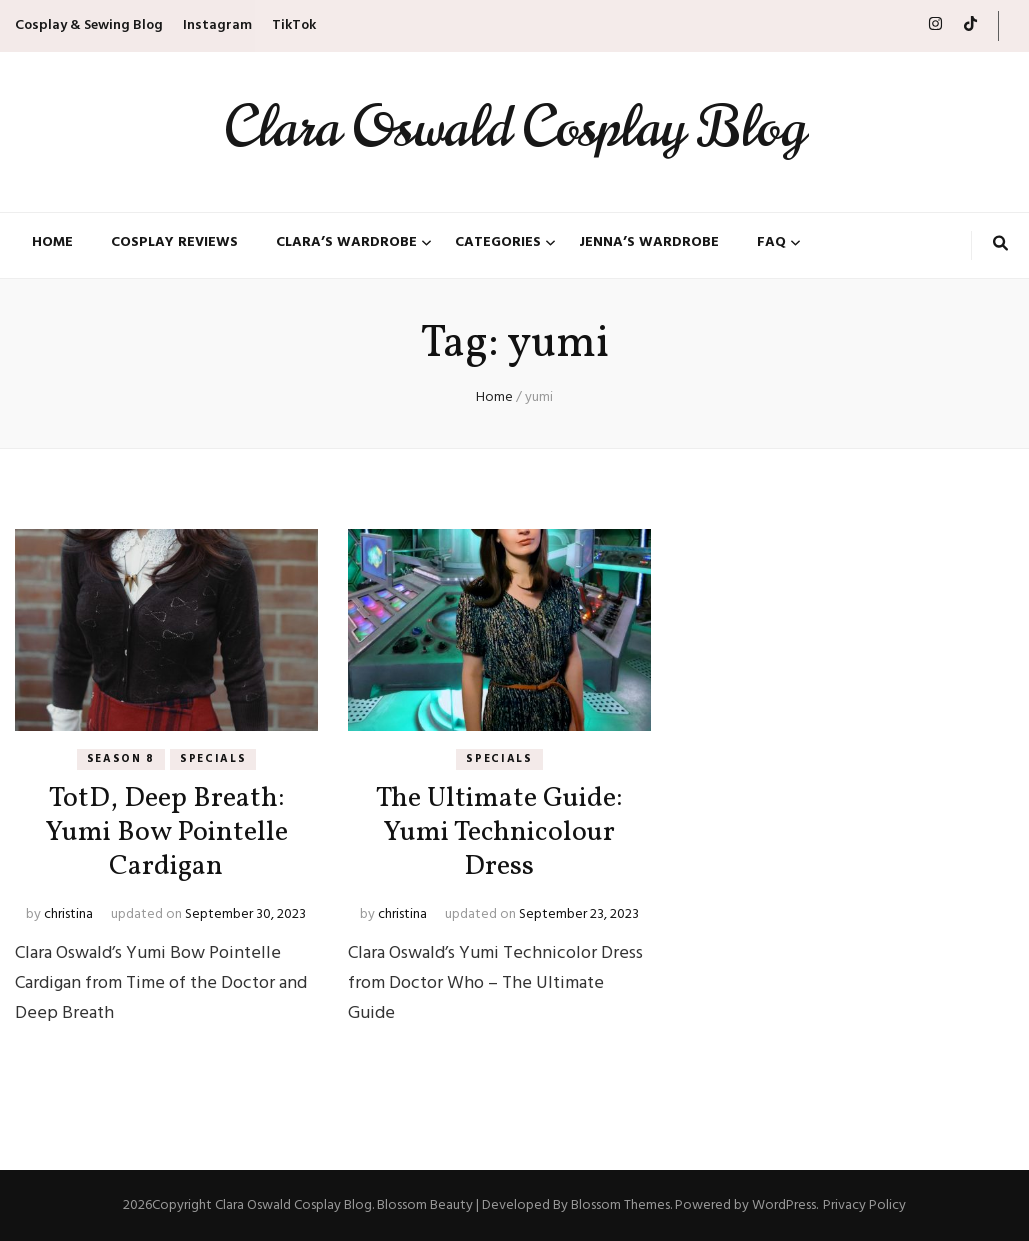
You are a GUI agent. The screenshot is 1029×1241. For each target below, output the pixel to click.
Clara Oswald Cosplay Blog (515, 127)
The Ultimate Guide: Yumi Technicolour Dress (499, 832)
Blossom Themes (620, 1205)
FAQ (771, 243)
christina (68, 914)
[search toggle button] (1000, 246)
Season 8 (121, 759)
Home (52, 243)
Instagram (217, 25)
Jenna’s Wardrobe (649, 243)
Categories (498, 243)
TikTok (294, 25)
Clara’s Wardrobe (346, 243)
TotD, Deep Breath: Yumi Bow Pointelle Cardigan (166, 832)
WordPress (784, 1205)
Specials (213, 759)
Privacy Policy (864, 1205)
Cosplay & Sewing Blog (89, 25)
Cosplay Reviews (174, 243)
